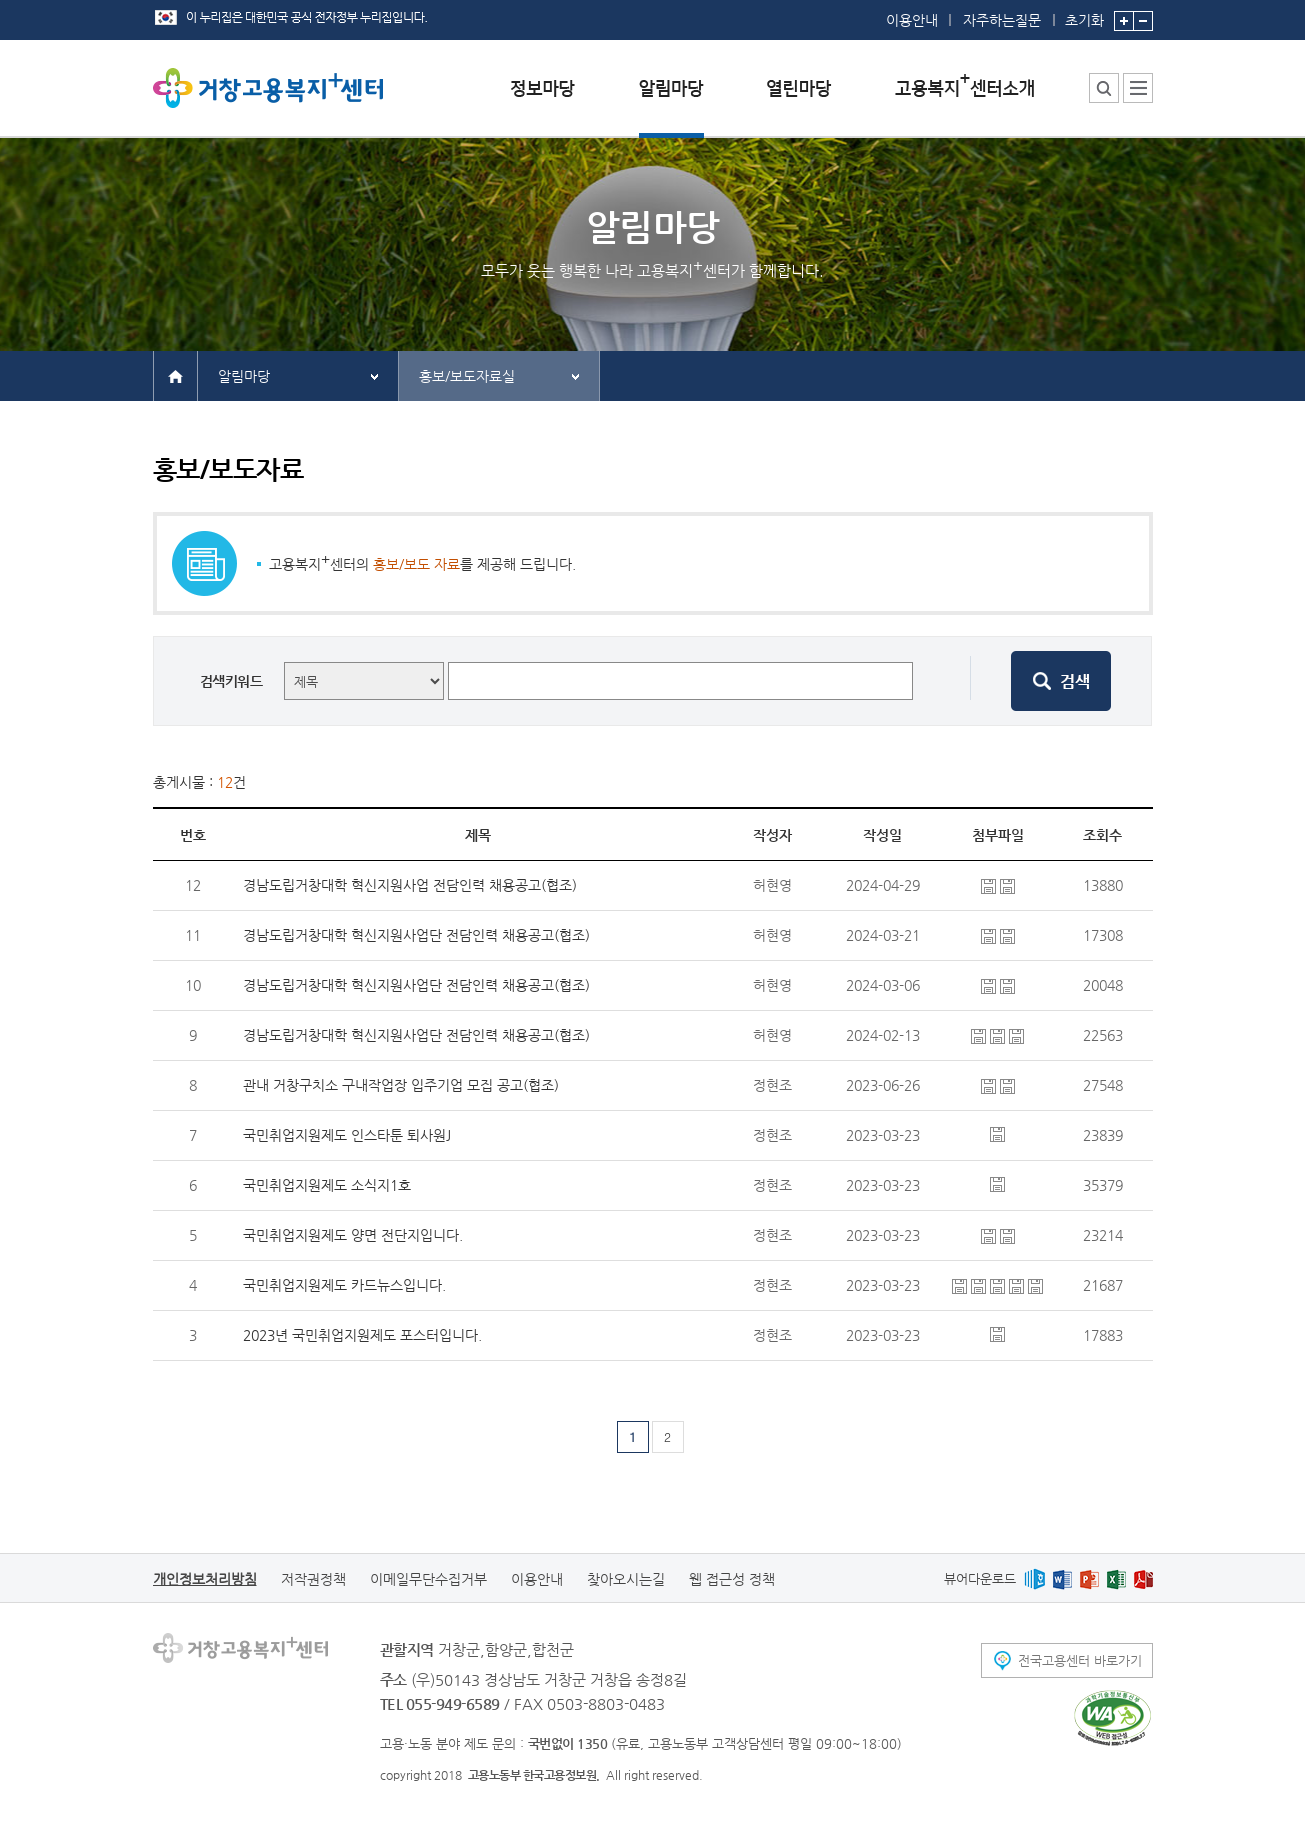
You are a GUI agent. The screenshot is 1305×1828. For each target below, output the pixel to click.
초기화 (1084, 14)
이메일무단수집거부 (428, 1579)
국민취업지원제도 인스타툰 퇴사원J (347, 1135)
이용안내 (912, 20)
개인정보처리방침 (205, 1579)
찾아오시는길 (626, 1579)
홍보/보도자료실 (467, 376)
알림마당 (244, 376)
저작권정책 (313, 1579)
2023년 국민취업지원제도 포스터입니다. (362, 1335)
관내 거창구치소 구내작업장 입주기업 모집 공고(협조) (401, 1085)
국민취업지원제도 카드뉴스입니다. (344, 1285)
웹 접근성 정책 (732, 1579)
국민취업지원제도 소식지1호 (327, 1185)
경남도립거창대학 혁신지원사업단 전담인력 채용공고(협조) (416, 935)
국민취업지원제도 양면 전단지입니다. (353, 1235)
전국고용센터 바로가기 (1080, 1660)
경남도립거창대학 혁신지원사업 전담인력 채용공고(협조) (410, 885)
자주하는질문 (1002, 20)
